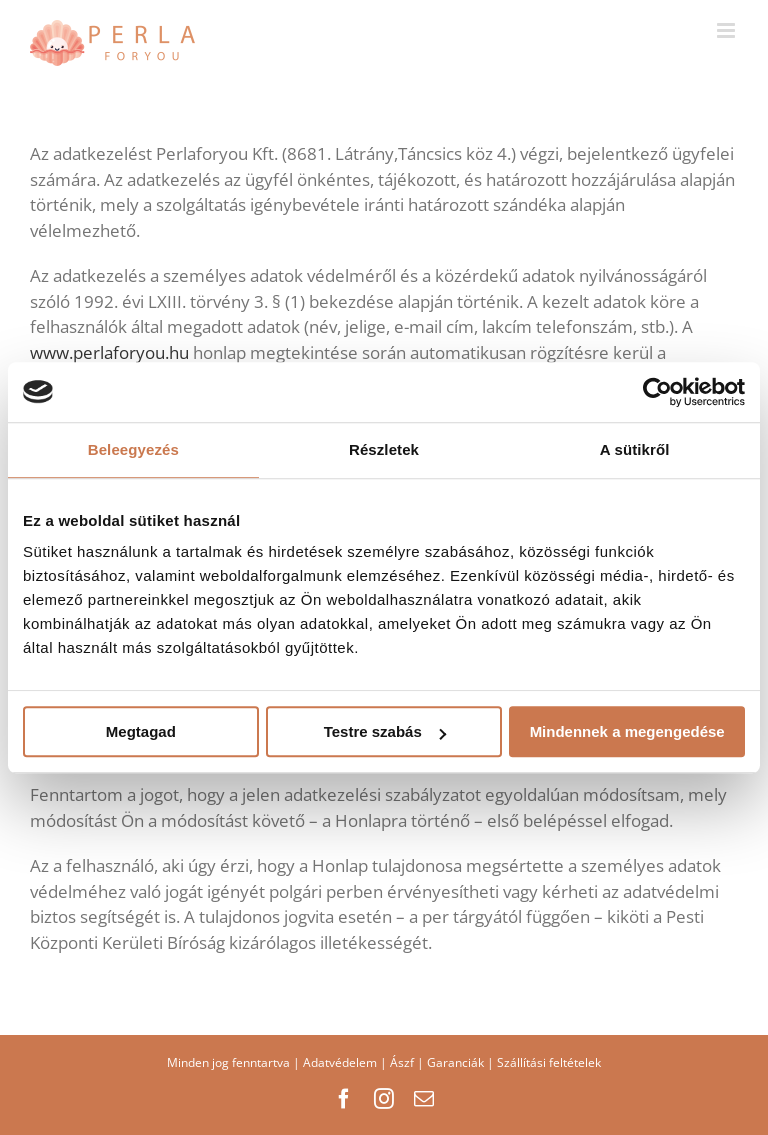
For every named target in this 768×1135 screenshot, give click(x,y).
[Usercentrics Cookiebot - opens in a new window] (657, 392)
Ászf (402, 1062)
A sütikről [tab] (635, 449)
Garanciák (455, 1062)
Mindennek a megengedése (627, 731)
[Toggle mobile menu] (727, 30)
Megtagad (141, 731)
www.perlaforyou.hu (111, 352)
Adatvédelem (340, 1062)
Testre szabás (385, 731)
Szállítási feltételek (549, 1062)
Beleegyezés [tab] (133, 449)
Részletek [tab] (384, 449)
